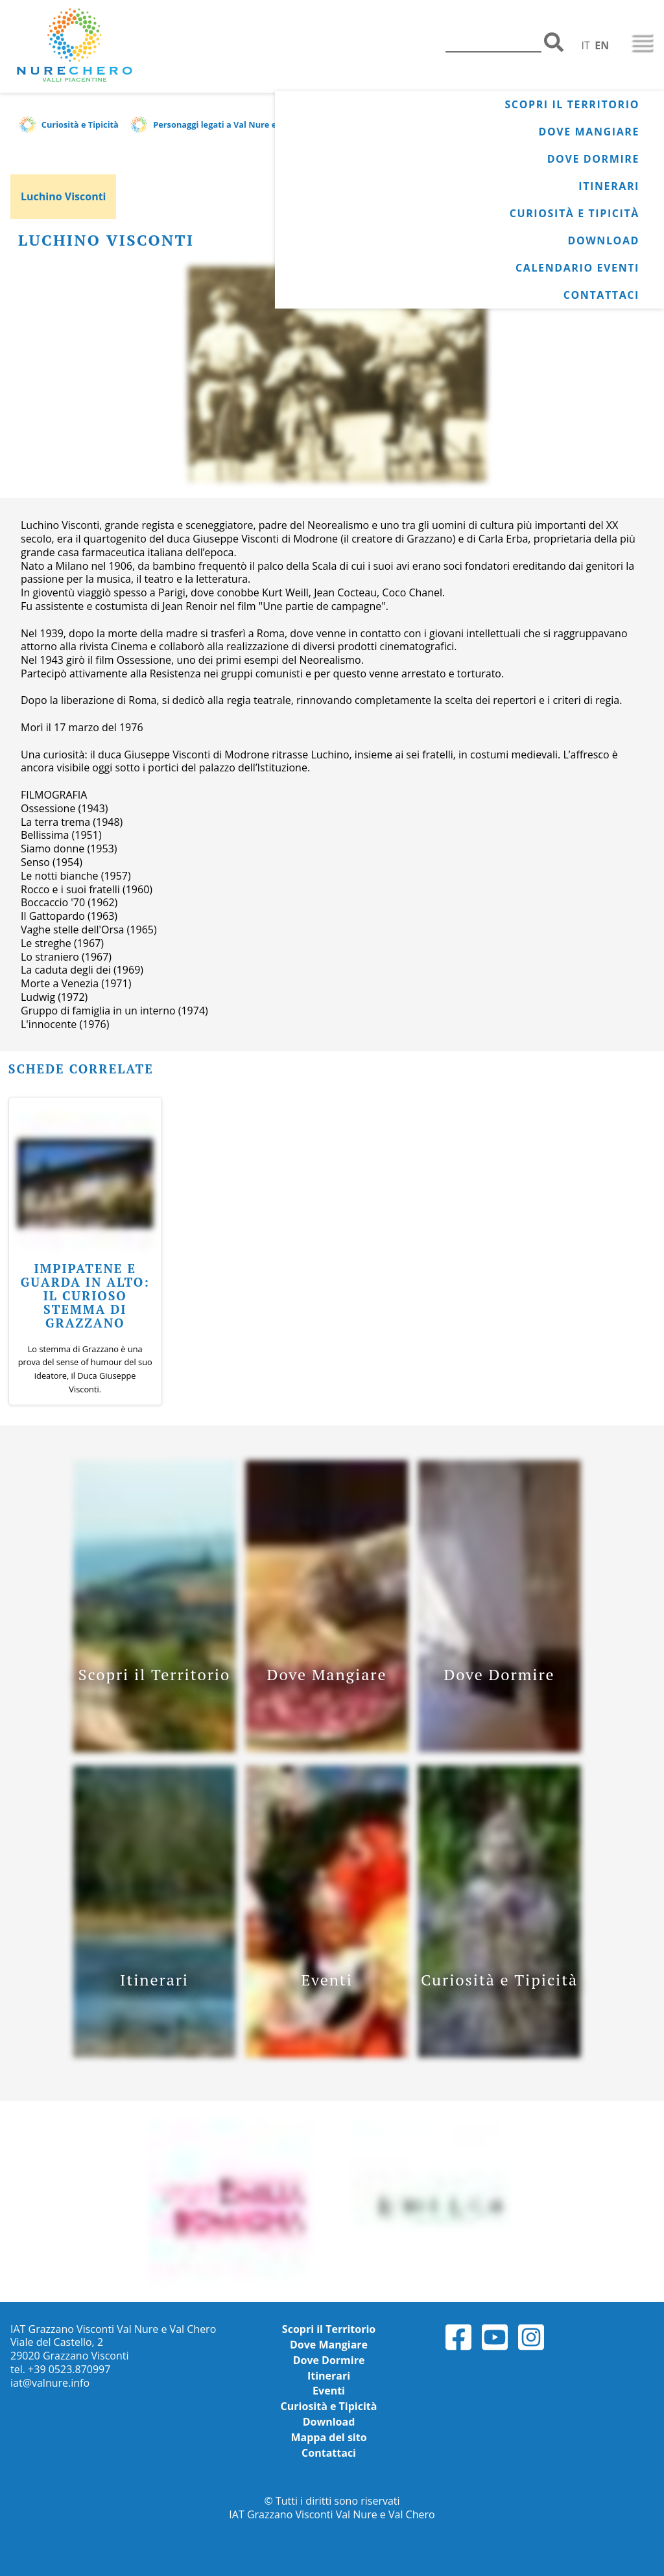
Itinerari (608, 186)
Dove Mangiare (589, 131)
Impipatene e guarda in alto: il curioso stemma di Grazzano (85, 1295)
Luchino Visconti (63, 196)
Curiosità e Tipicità (574, 213)
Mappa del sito (328, 2437)
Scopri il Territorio (571, 104)
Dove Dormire (593, 159)
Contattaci (601, 295)
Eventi (329, 2390)
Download (603, 240)
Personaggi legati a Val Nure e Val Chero (235, 124)
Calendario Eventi (577, 268)
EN (602, 45)
